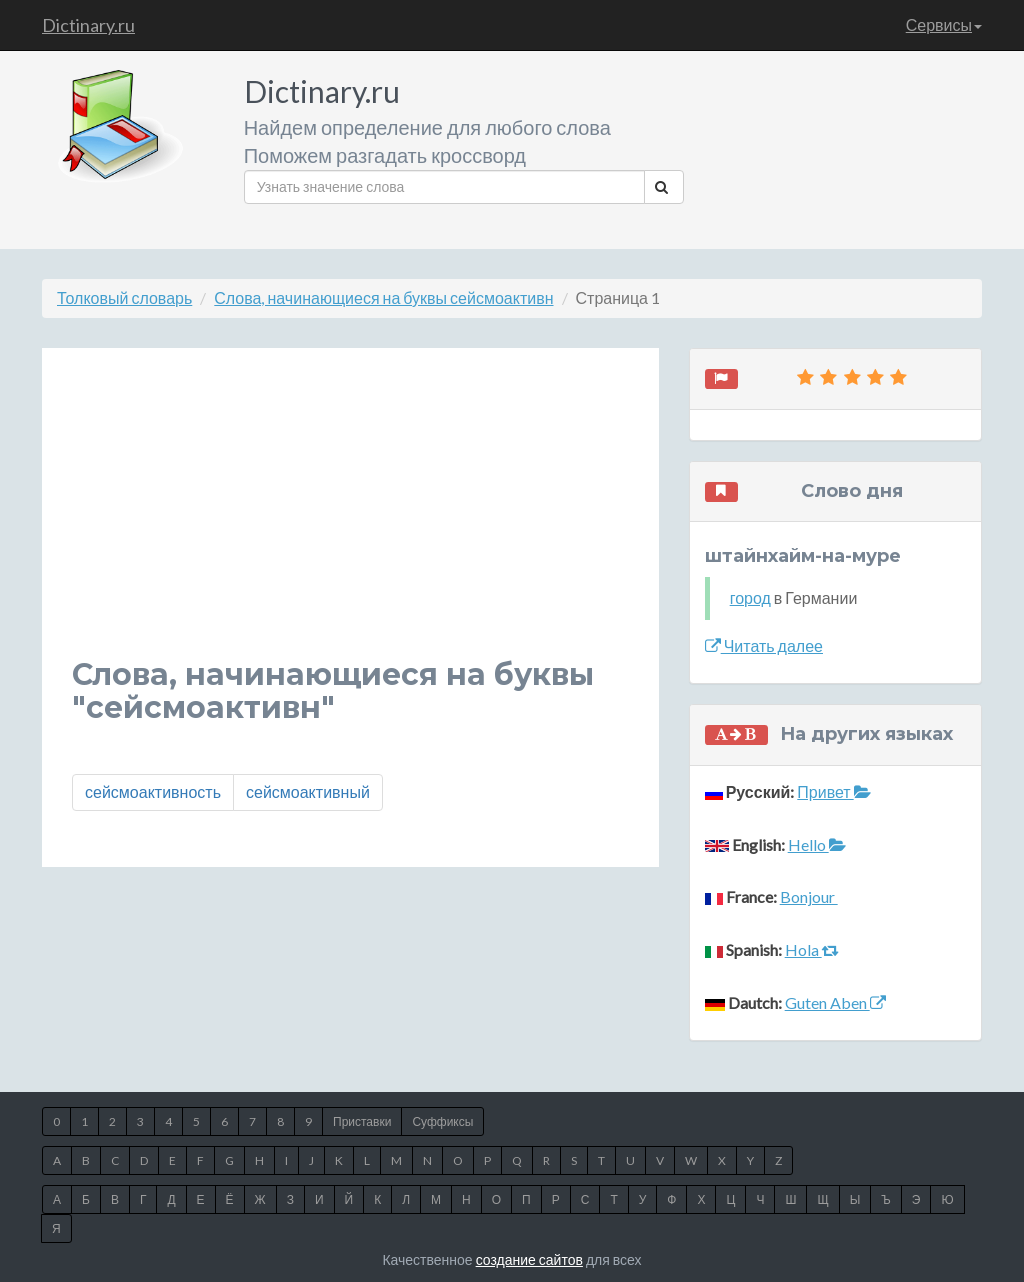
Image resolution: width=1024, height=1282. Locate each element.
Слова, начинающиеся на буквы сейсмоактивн (383, 297)
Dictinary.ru (88, 25)
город (750, 597)
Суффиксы (442, 1121)
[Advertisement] (350, 518)
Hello (817, 844)
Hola (812, 949)
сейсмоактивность (153, 791)
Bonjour (809, 896)
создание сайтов (529, 1259)
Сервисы (944, 24)
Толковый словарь (124, 297)
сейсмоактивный (308, 791)
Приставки (362, 1121)
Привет (833, 791)
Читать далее (764, 645)
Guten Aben (835, 1002)
